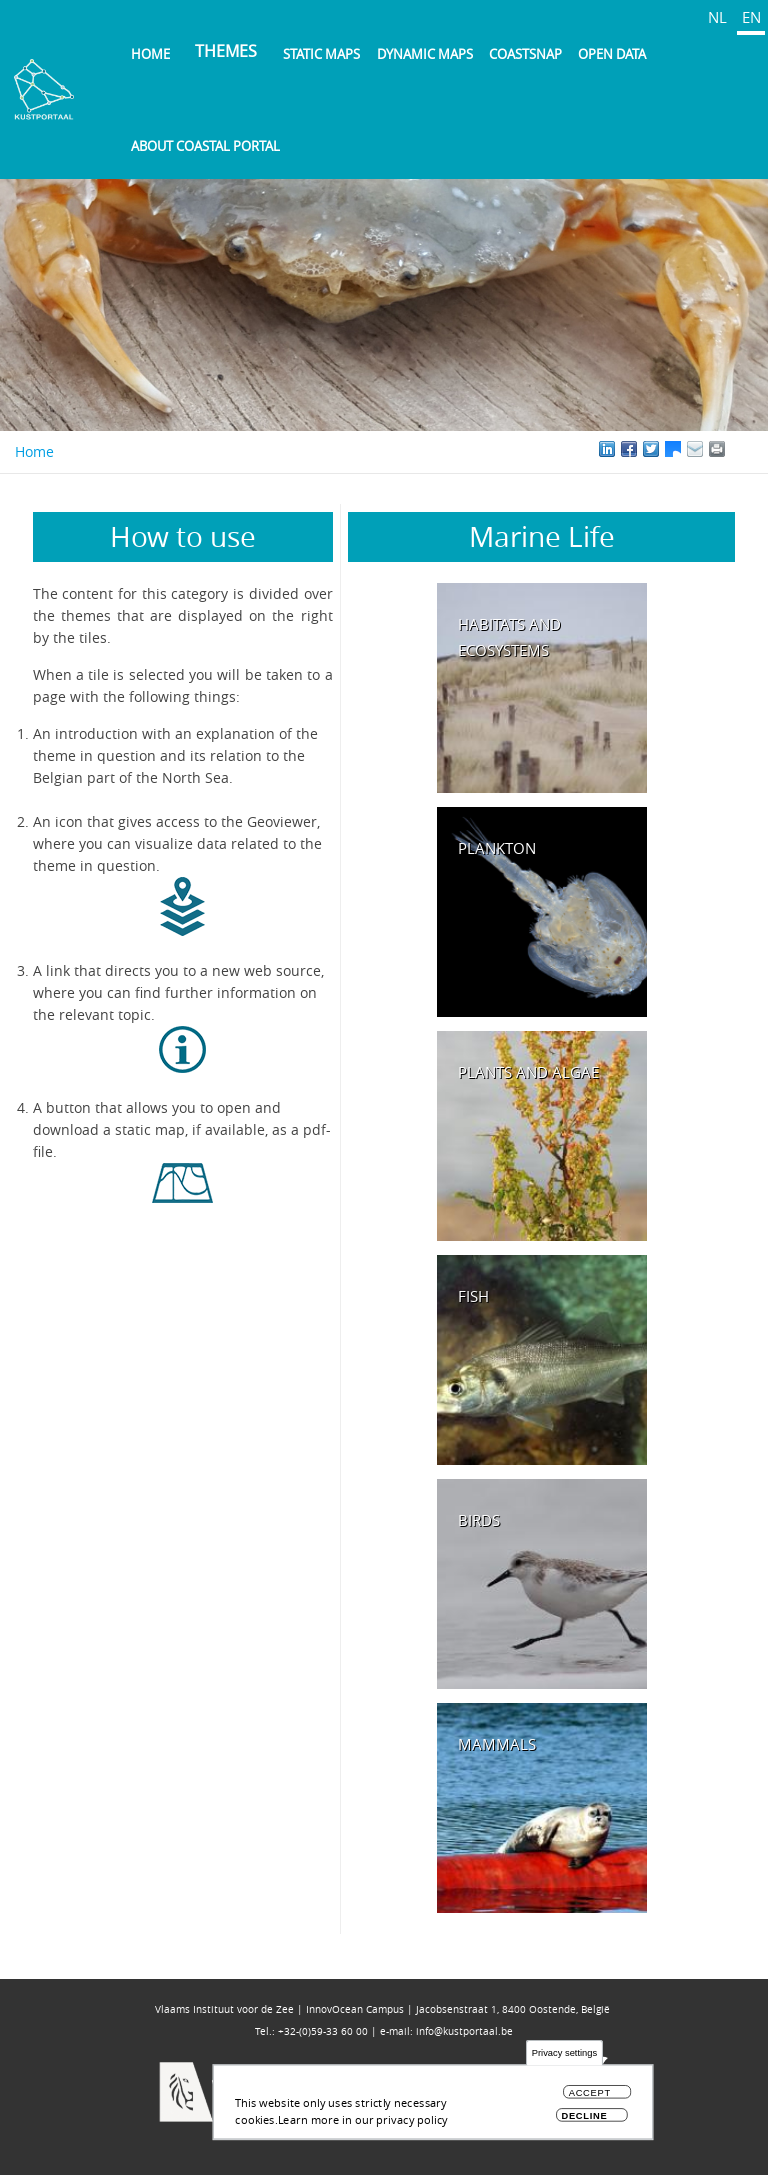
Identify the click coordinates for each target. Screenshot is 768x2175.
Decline (584, 2120)
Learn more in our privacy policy (363, 2124)
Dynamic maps (425, 54)
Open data (612, 54)
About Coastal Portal (205, 146)
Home (150, 54)
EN (751, 17)
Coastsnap (525, 54)
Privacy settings (564, 2058)
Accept (590, 2098)
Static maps (321, 54)
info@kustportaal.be (464, 2031)
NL (717, 17)
